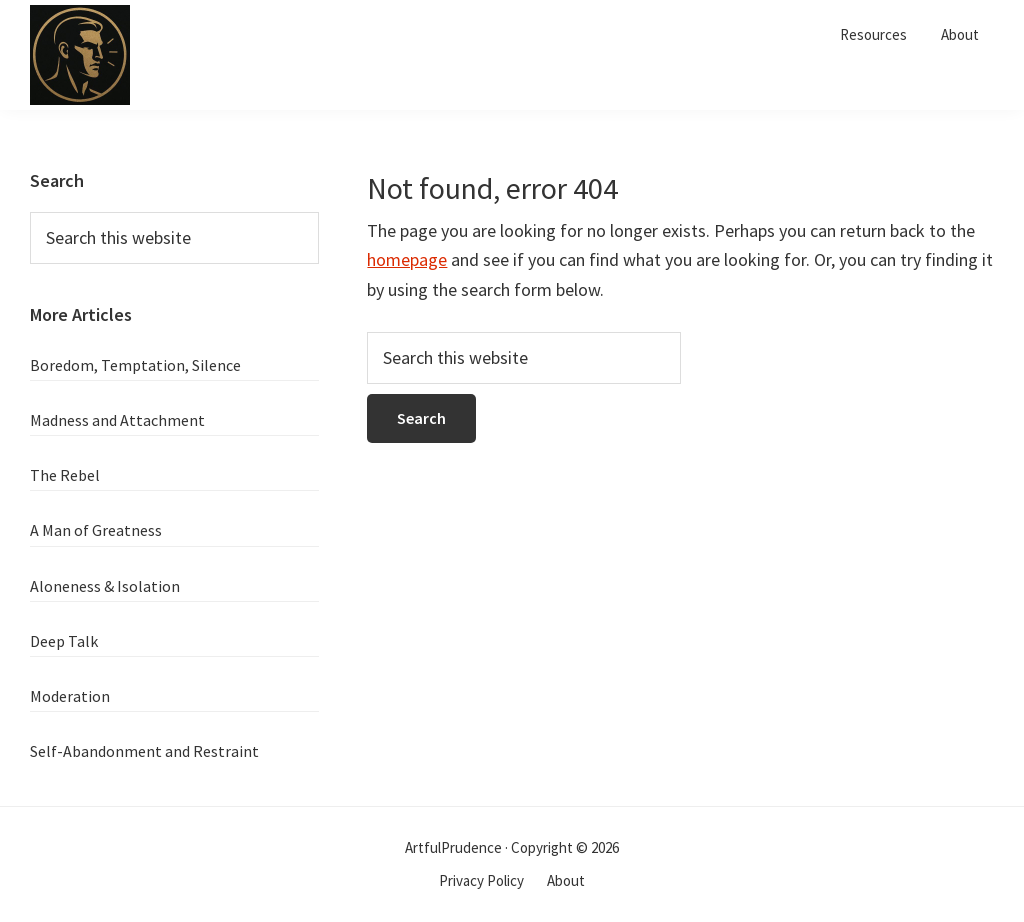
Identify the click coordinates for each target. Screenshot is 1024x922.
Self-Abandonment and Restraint (144, 751)
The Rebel (65, 475)
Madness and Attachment (117, 420)
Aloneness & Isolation (105, 586)
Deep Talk (64, 641)
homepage (407, 259)
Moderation (70, 696)
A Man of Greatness (96, 530)
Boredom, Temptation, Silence (135, 365)
